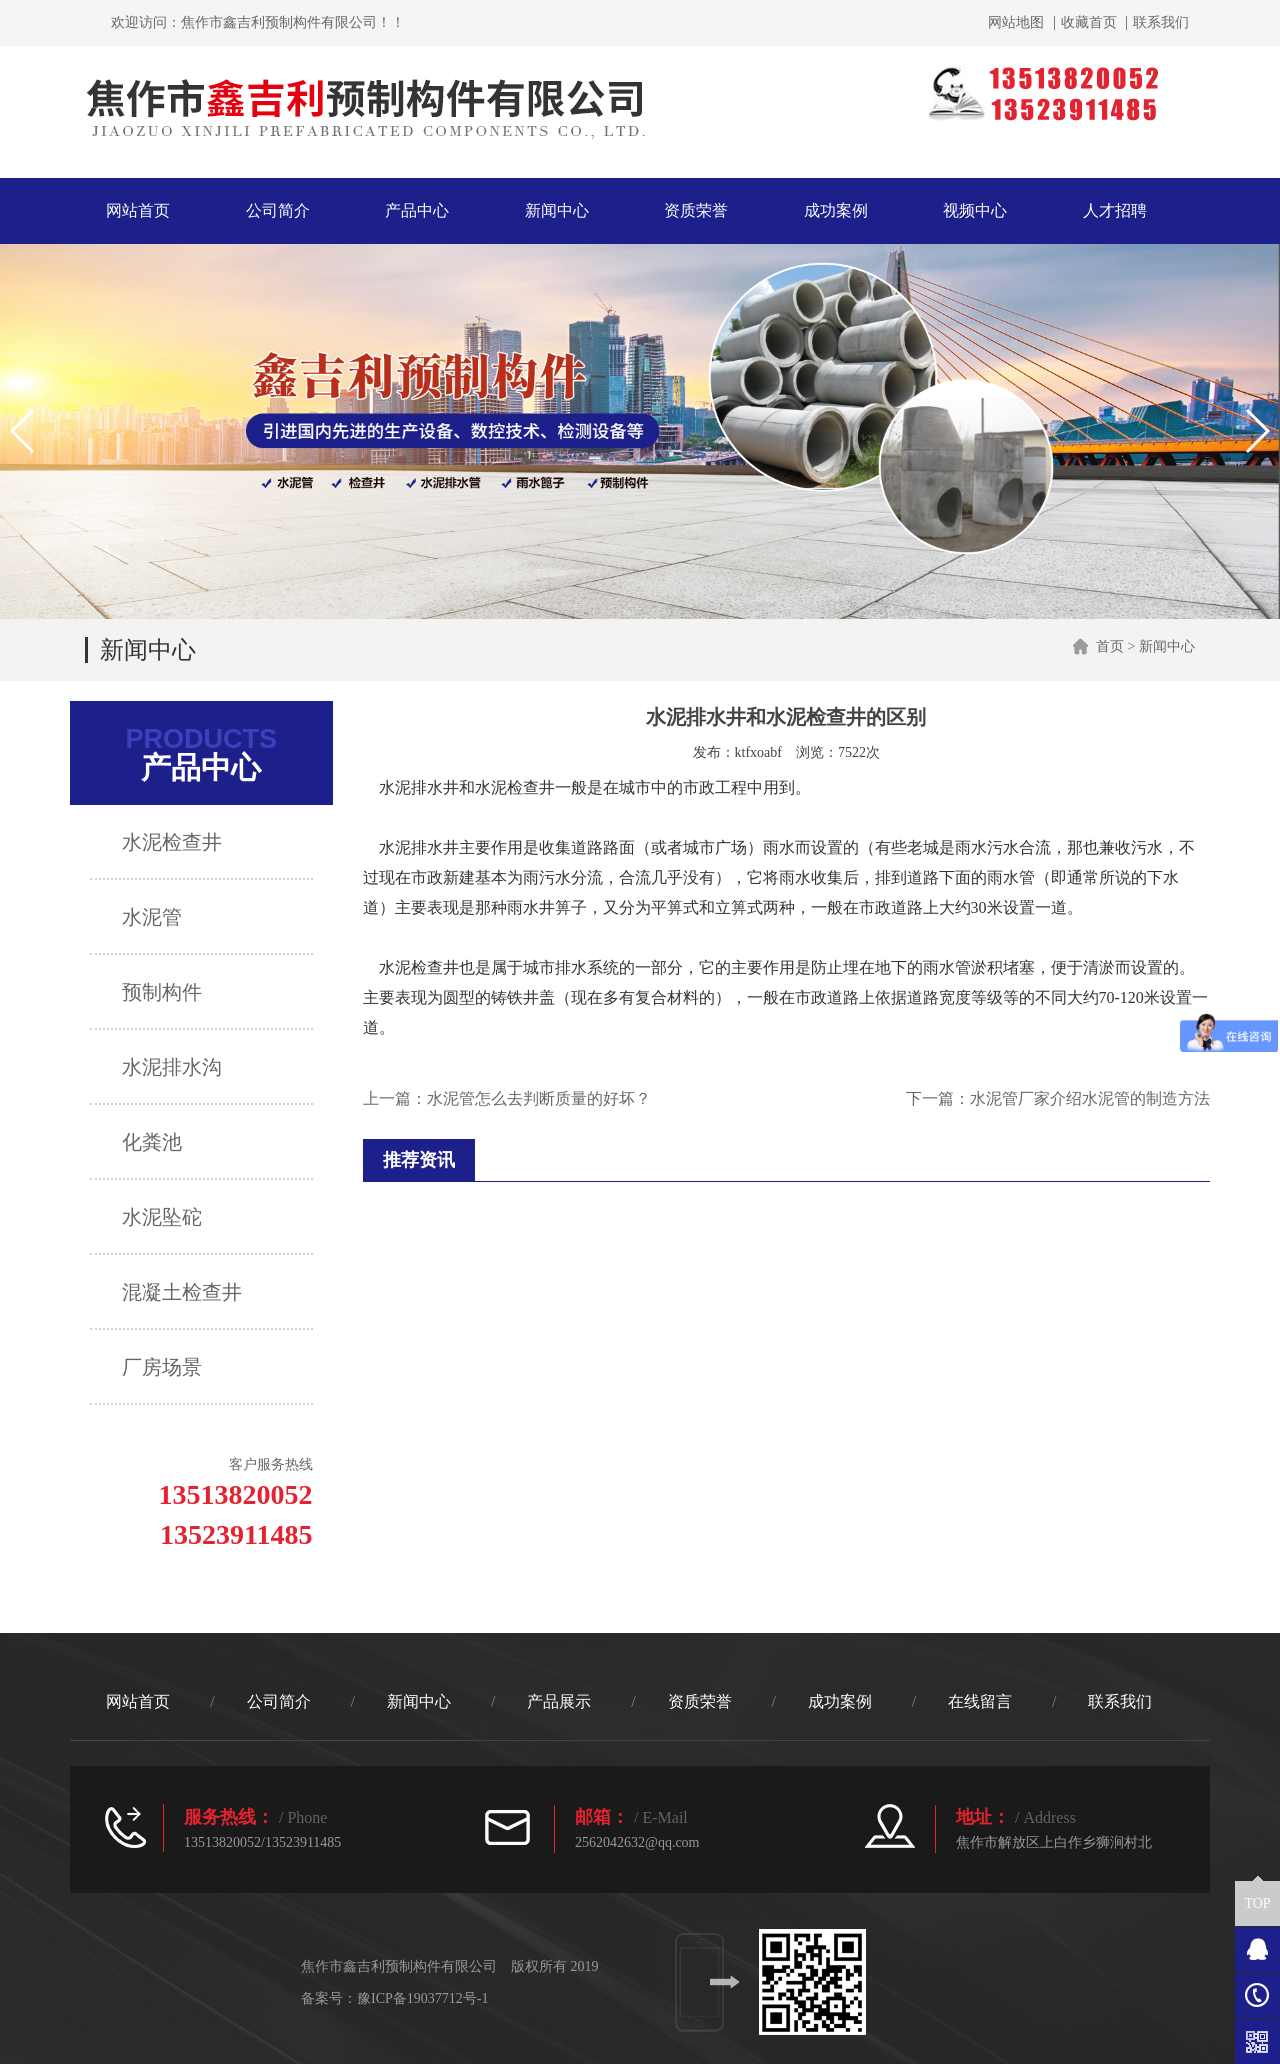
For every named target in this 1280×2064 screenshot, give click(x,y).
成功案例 (836, 210)
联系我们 (1161, 23)
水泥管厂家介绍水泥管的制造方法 (1090, 1098)
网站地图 (1016, 23)
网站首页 (138, 210)
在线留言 (980, 1701)
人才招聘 (1115, 210)
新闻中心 (557, 210)
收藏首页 (1089, 23)
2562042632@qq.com (637, 1842)
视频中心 (975, 210)
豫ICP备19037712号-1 (422, 1998)
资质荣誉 (696, 210)
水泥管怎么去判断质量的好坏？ (539, 1098)
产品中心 (417, 210)
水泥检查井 (419, 967)
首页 (1110, 646)
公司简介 (278, 210)
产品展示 (559, 1701)
